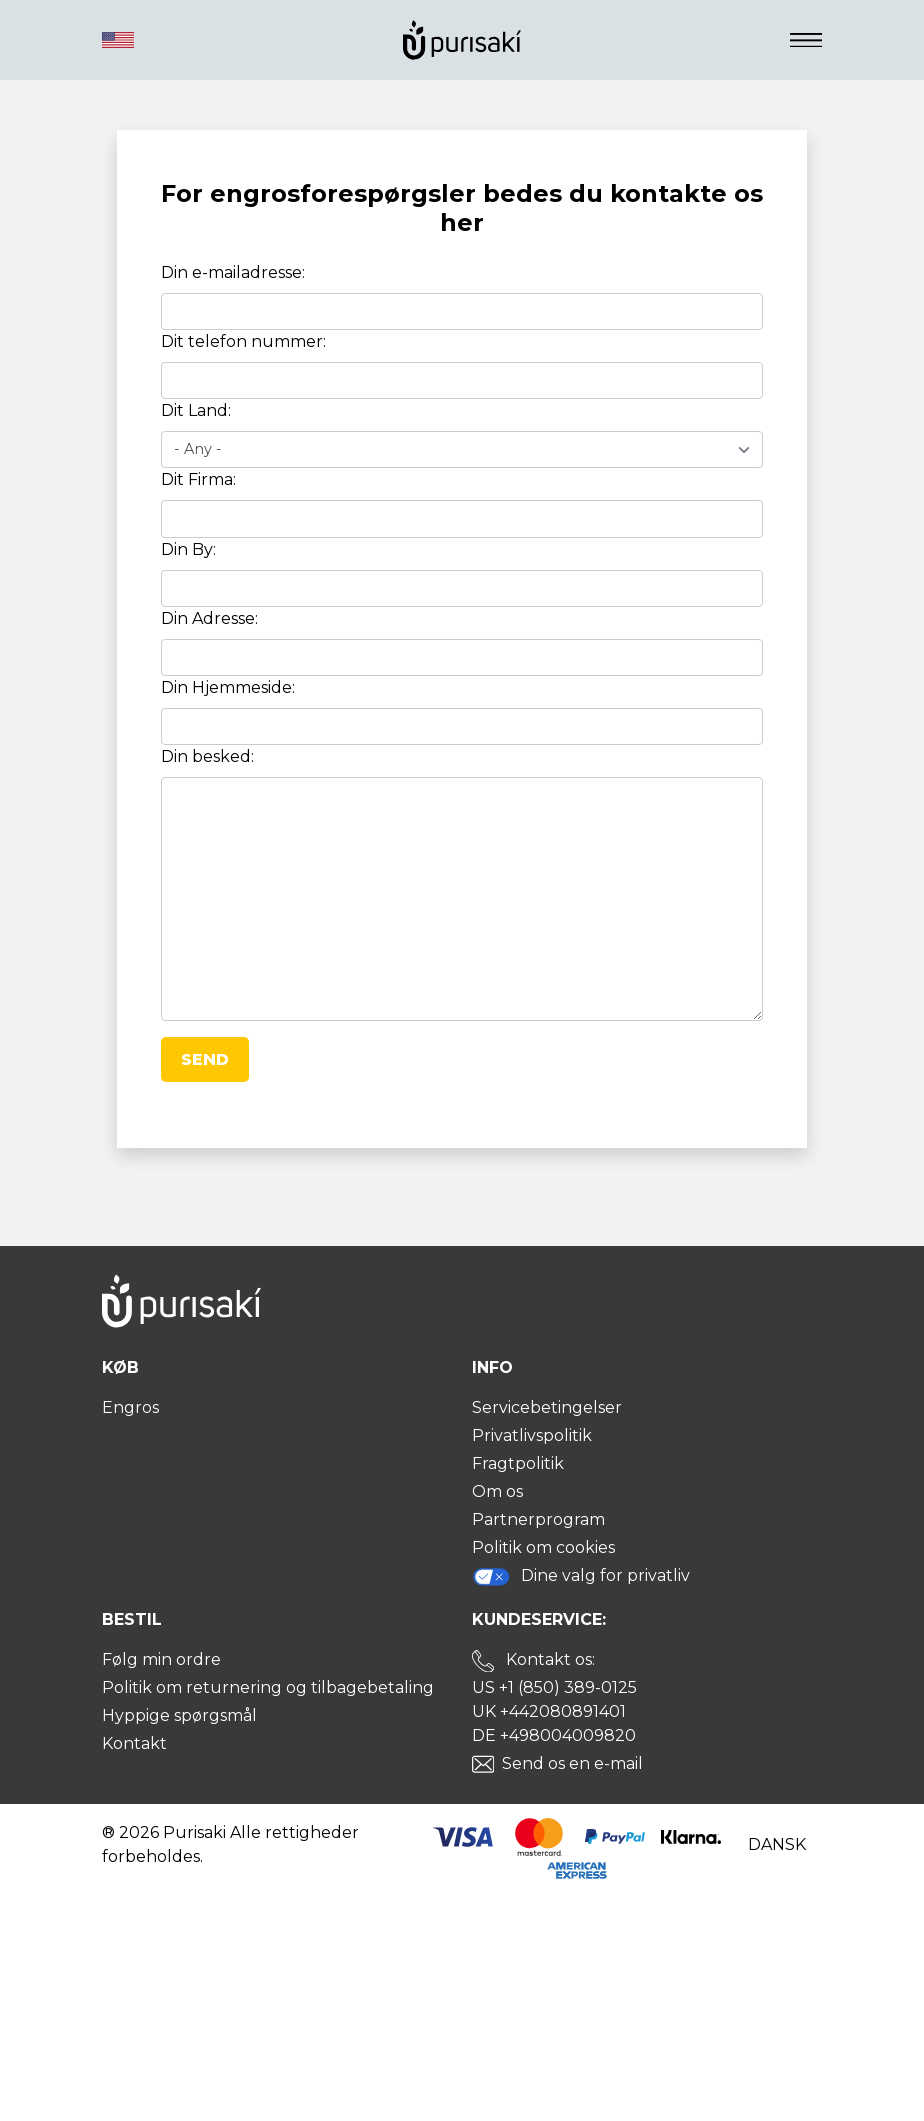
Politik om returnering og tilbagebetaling (268, 1687)
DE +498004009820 (554, 1735)
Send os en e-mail (572, 1763)
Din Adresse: (209, 618)
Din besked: (207, 756)
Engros (130, 1407)
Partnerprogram (538, 1519)
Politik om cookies (543, 1547)
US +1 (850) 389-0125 (554, 1687)
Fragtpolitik (518, 1463)
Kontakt (134, 1743)
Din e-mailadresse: (233, 272)
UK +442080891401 (549, 1711)
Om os (497, 1491)
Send (205, 1059)
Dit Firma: (198, 479)
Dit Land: (196, 410)
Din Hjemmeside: (228, 687)
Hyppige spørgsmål (179, 1715)
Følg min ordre (161, 1659)
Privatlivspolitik (532, 1435)
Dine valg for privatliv (581, 1576)
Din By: (188, 549)
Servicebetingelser (547, 1407)
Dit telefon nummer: (243, 341)
